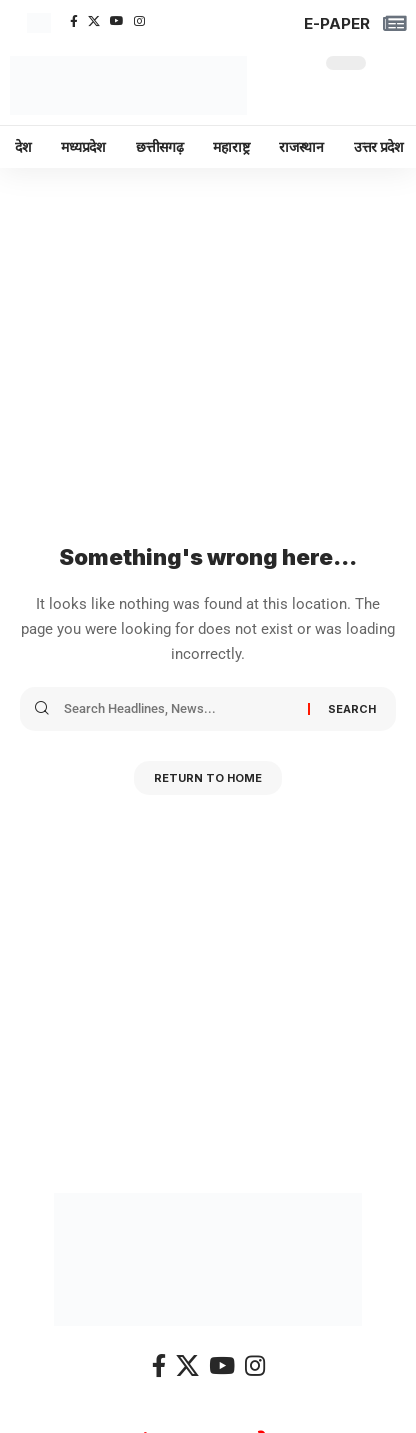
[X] (94, 21)
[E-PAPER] (395, 23)
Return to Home (208, 778)
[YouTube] (117, 21)
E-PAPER (337, 23)
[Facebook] (74, 21)
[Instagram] (139, 21)
